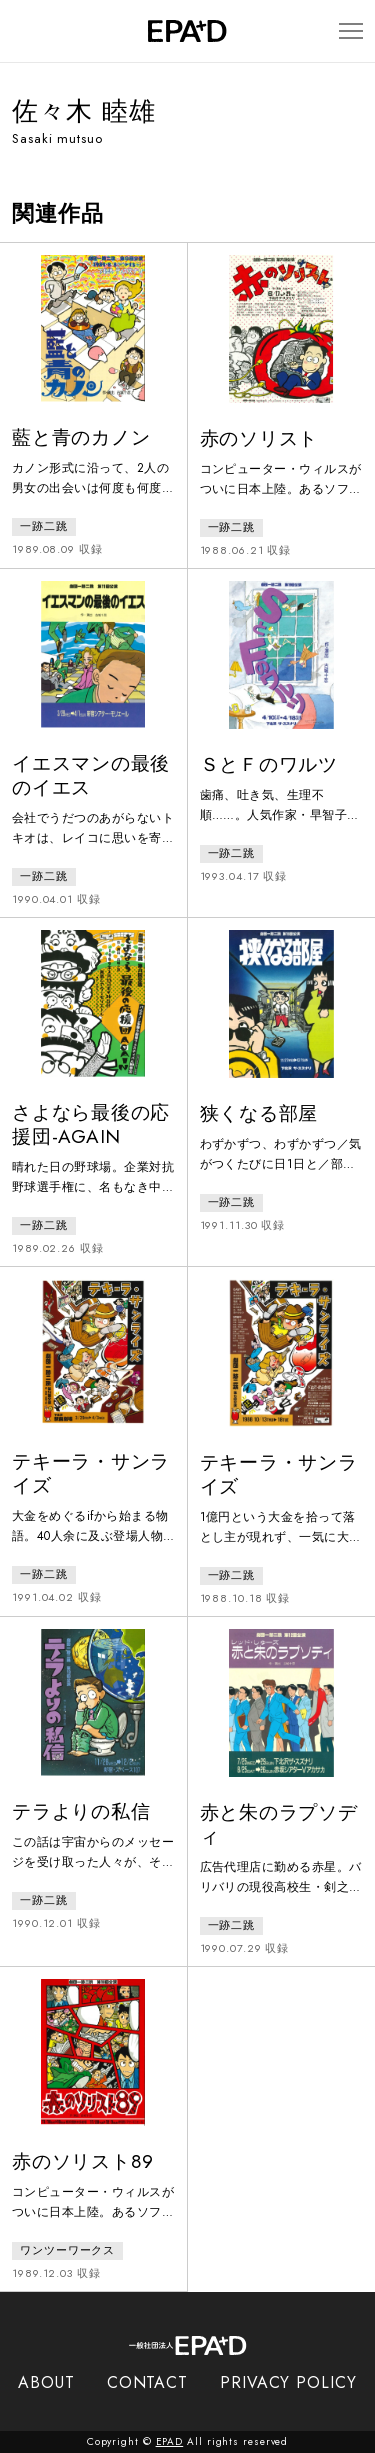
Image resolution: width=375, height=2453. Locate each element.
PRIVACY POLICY (288, 2382)
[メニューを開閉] (351, 31)
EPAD (170, 2441)
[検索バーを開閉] (21, 31)
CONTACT (147, 2382)
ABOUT (46, 2382)
